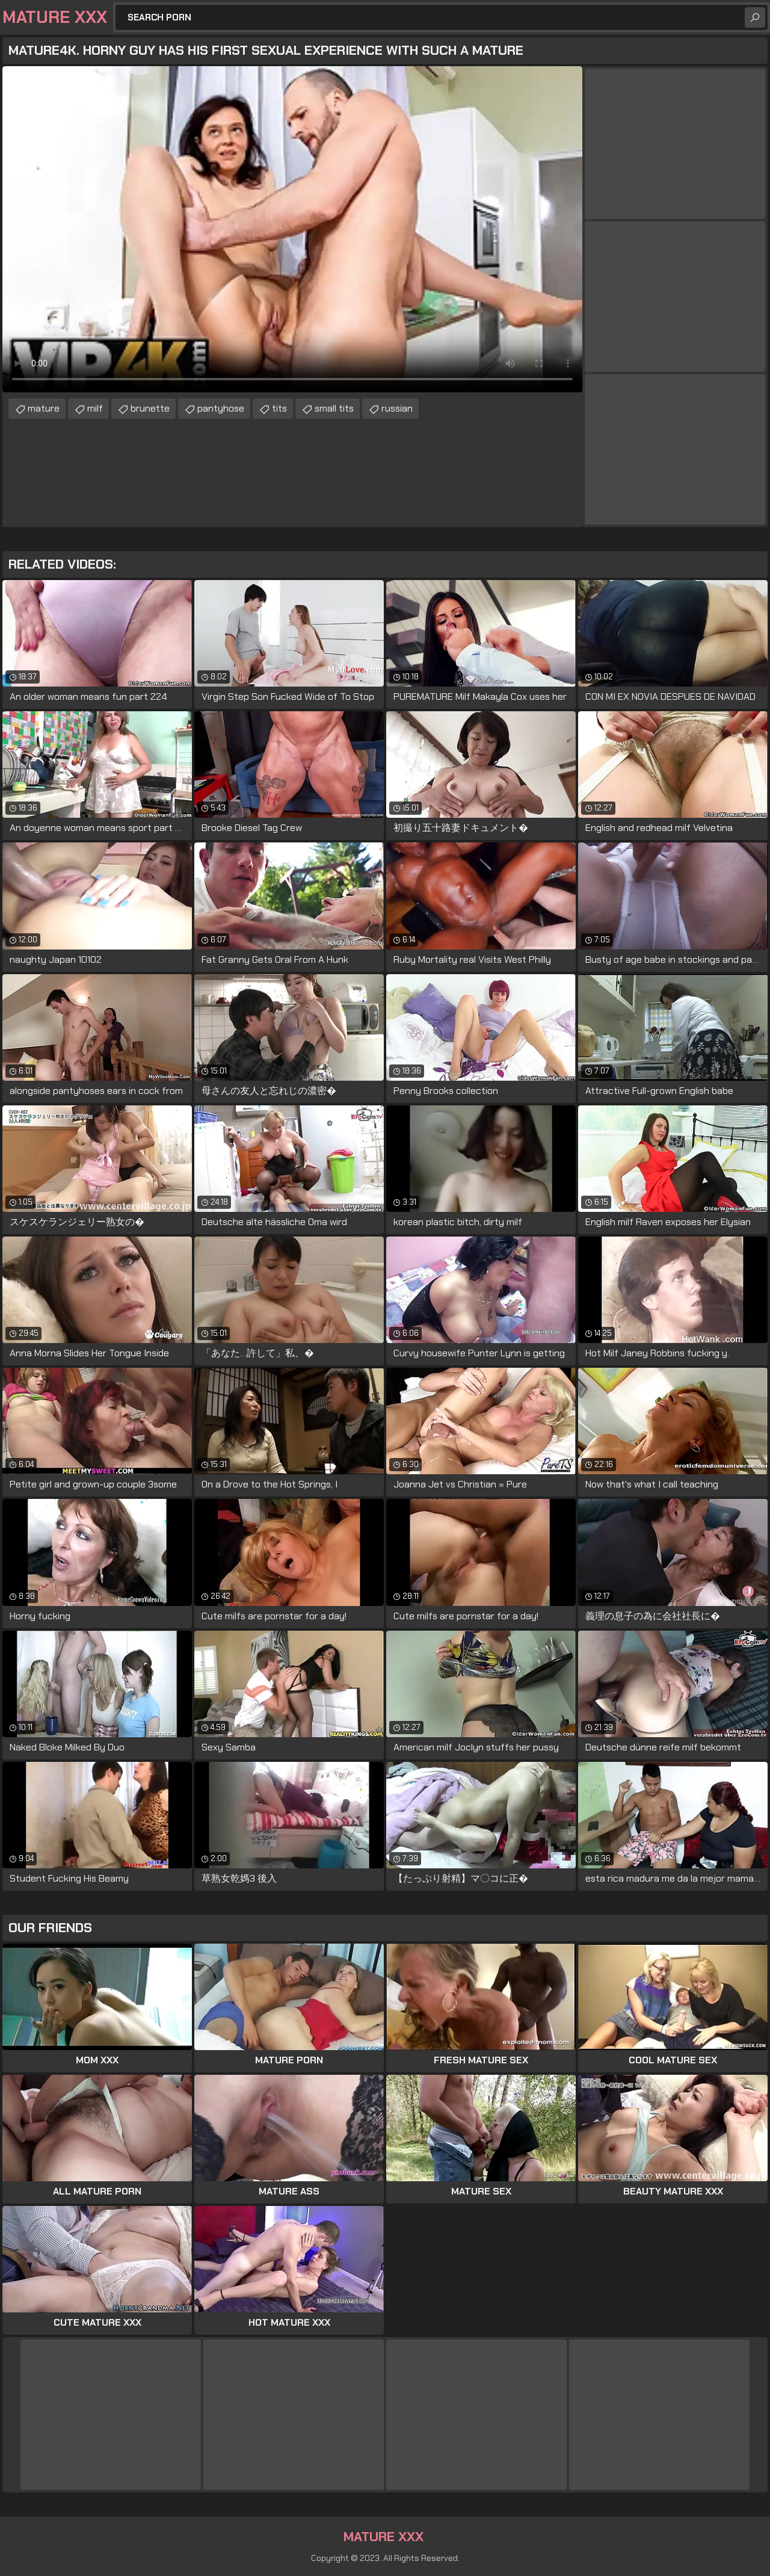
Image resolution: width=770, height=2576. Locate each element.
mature (44, 408)
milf (95, 408)
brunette (150, 408)
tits (279, 408)
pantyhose (220, 408)
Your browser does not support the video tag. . (292, 229)
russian (397, 408)
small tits (334, 408)
